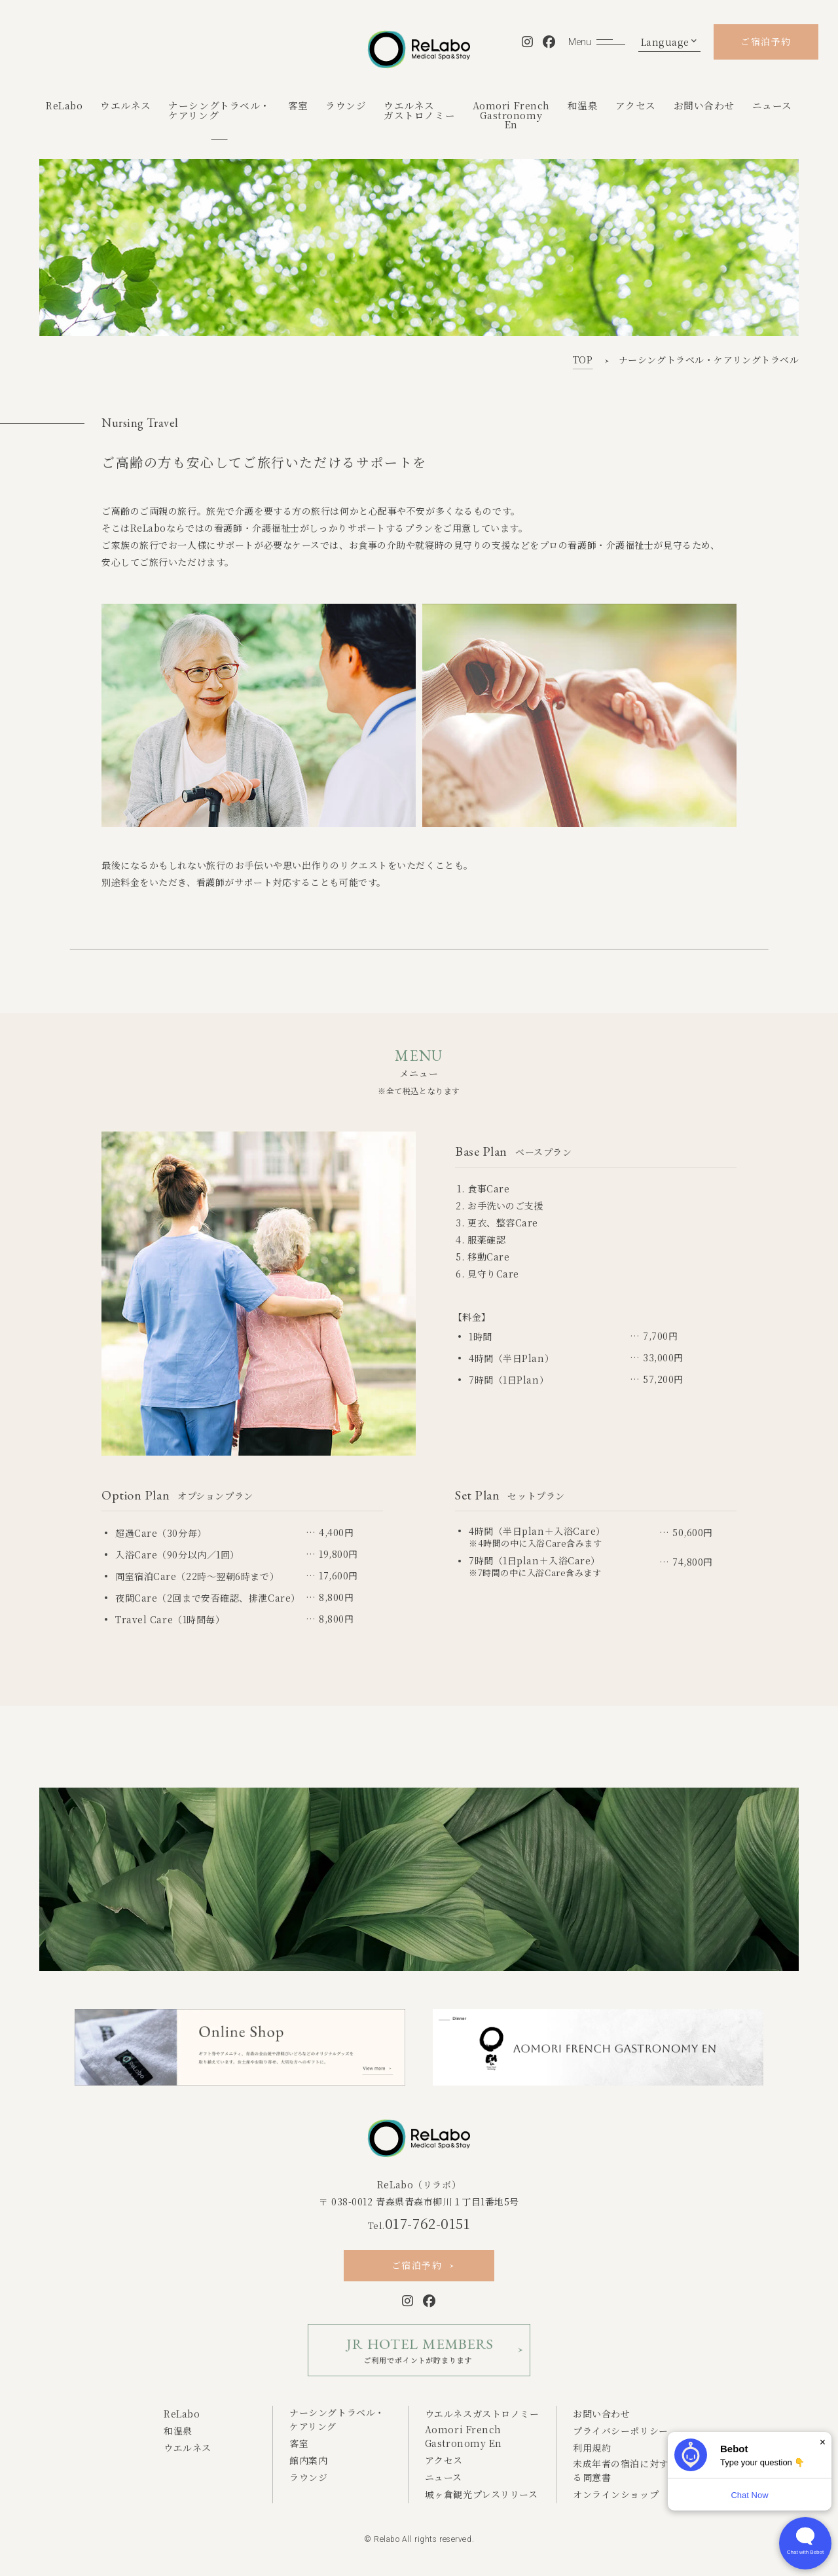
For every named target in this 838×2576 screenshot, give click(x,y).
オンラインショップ (616, 2494)
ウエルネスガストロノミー (419, 110)
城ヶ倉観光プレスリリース (481, 2494)
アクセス (635, 105)
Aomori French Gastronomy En (463, 2436)
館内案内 (308, 2460)
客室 (298, 105)
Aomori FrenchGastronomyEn (511, 114)
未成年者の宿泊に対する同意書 (620, 2470)
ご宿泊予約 (765, 41)
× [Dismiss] (823, 2442)
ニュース (772, 105)
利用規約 (592, 2447)
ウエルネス (125, 105)
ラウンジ (345, 105)
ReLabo (64, 105)
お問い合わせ (704, 105)
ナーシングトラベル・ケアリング (219, 110)
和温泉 (583, 105)
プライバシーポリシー (620, 2430)
